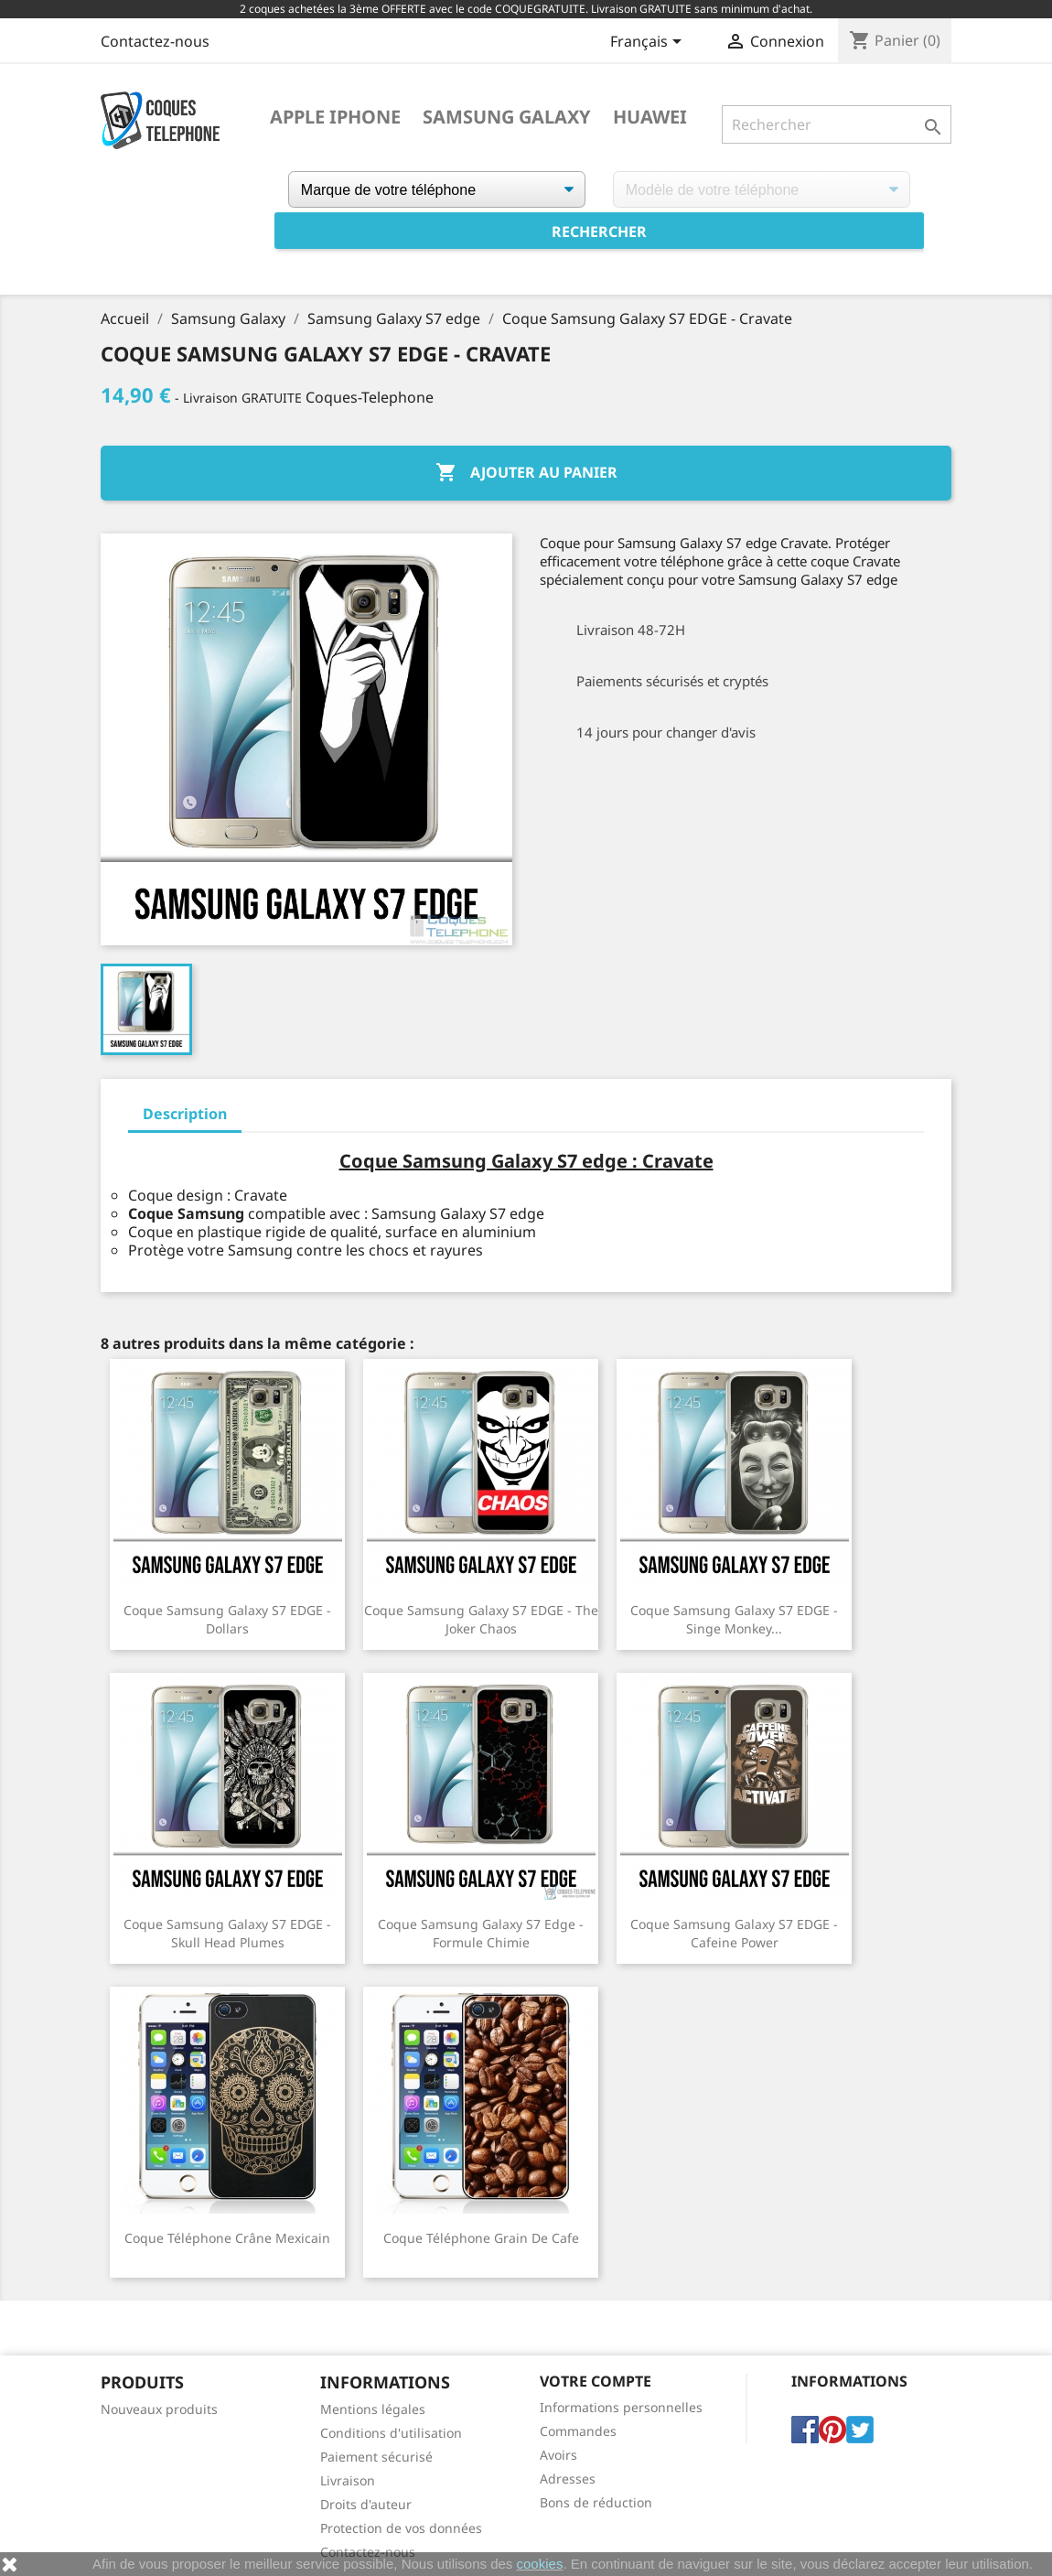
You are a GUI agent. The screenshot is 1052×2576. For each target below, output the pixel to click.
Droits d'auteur (366, 2504)
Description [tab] (185, 1114)
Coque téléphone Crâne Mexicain (227, 2238)
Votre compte (595, 2381)
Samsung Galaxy (507, 117)
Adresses (568, 2478)
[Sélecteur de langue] (649, 43)
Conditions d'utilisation (391, 2432)
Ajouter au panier (526, 473)
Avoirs (558, 2454)
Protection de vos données (401, 2528)
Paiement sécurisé (376, 2456)
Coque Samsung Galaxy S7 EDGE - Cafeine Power (734, 1933)
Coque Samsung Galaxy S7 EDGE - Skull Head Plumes (227, 1933)
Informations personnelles (621, 2407)
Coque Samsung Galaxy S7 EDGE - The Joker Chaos (481, 1619)
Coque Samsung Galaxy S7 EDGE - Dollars (227, 1619)
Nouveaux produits (159, 2409)
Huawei (650, 117)
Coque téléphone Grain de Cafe (481, 2238)
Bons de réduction (596, 2502)
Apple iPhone (335, 117)
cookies (540, 2563)
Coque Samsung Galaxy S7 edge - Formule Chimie (481, 1933)
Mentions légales (372, 2409)
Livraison (347, 2480)
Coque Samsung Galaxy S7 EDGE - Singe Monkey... (734, 1619)
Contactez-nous (155, 41)
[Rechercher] (836, 124)
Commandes (578, 2431)
